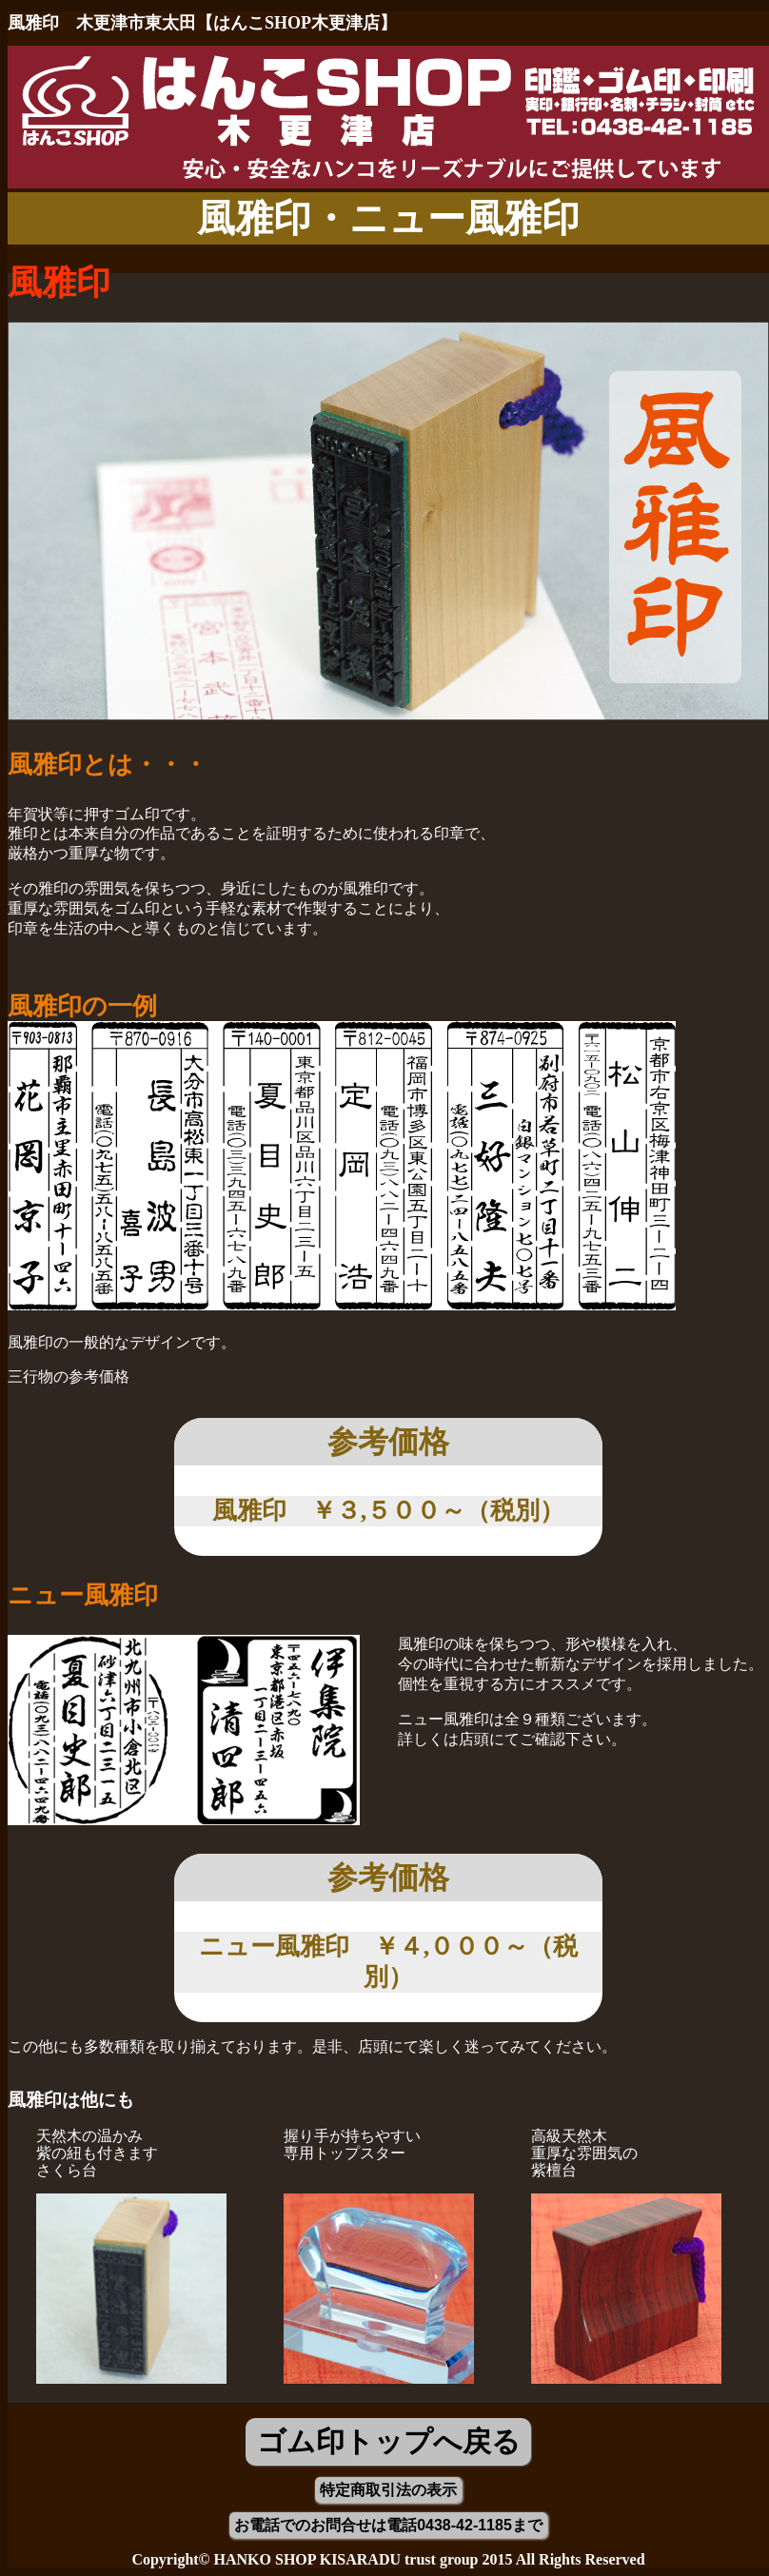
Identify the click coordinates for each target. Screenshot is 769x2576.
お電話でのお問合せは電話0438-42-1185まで (388, 2525)
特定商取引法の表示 (388, 2490)
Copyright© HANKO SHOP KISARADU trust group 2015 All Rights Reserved (387, 2559)
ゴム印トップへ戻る (389, 2441)
